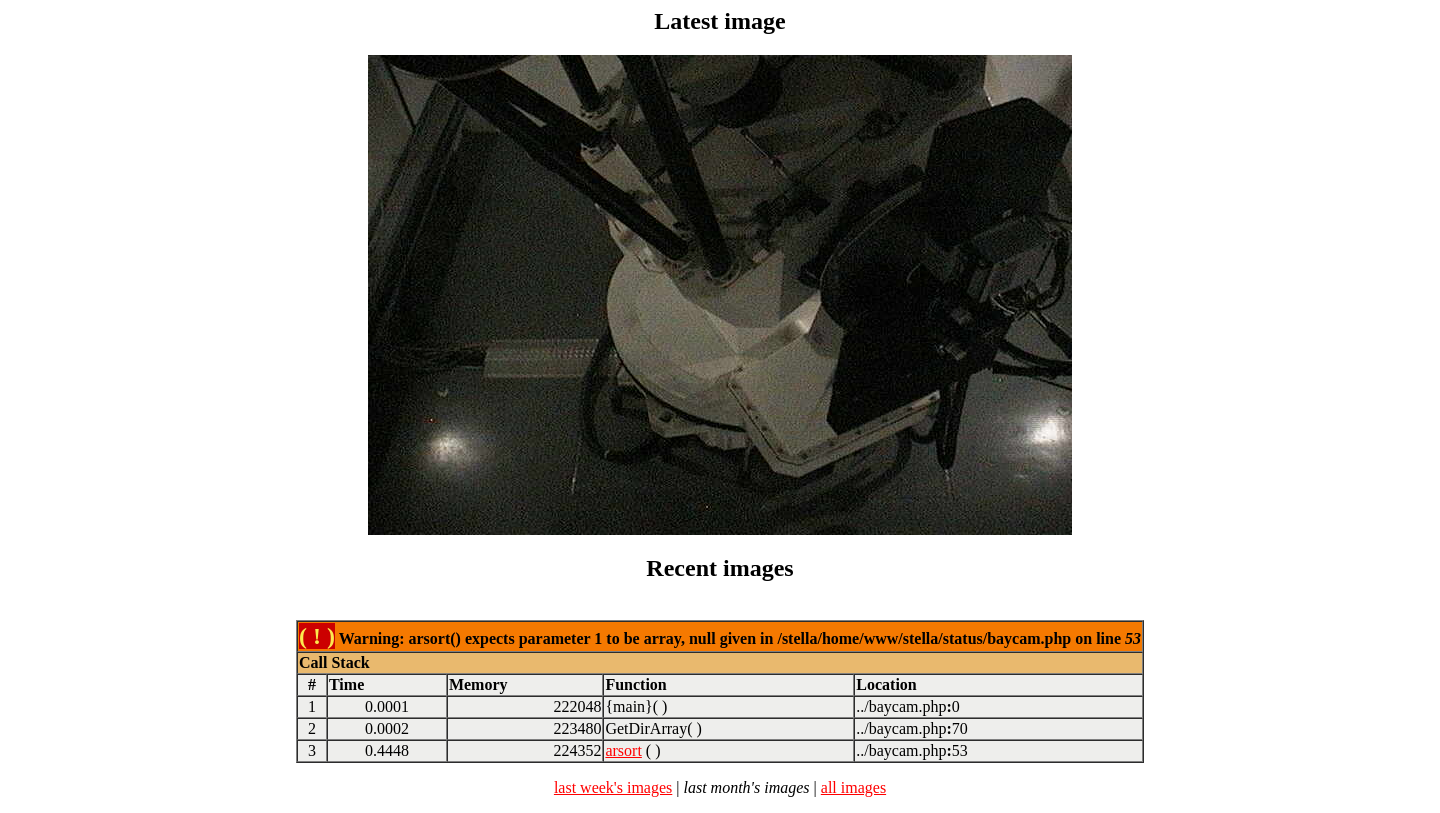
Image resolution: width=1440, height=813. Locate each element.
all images (853, 787)
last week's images (613, 787)
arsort (623, 750)
